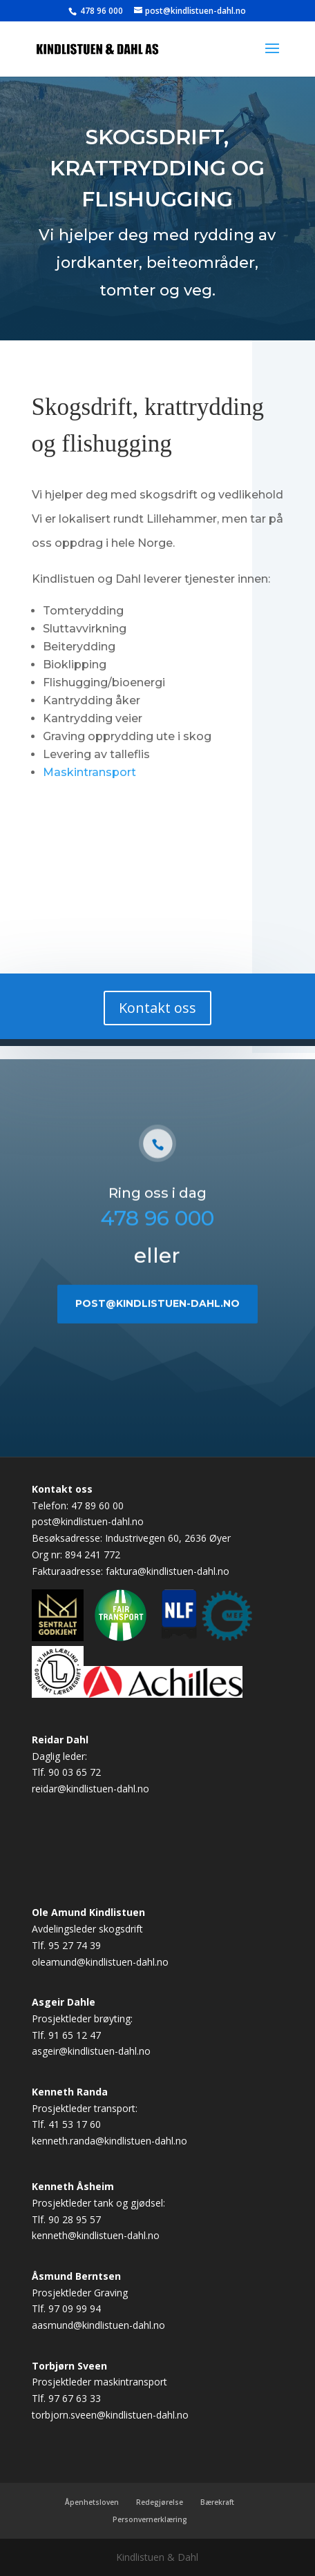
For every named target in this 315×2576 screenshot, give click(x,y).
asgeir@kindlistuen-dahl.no (91, 2050)
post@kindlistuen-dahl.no (157, 1339)
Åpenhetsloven (92, 2502)
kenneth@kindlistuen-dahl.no (96, 2235)
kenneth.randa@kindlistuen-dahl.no (109, 2140)
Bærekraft (217, 2502)
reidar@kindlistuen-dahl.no (90, 1788)
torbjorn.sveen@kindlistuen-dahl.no (110, 2414)
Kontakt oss (159, 1007)
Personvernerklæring (150, 2519)
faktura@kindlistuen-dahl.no (167, 1571)
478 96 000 (100, 11)
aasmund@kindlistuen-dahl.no (98, 2325)
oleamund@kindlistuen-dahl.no (100, 1961)
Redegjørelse (159, 2502)
